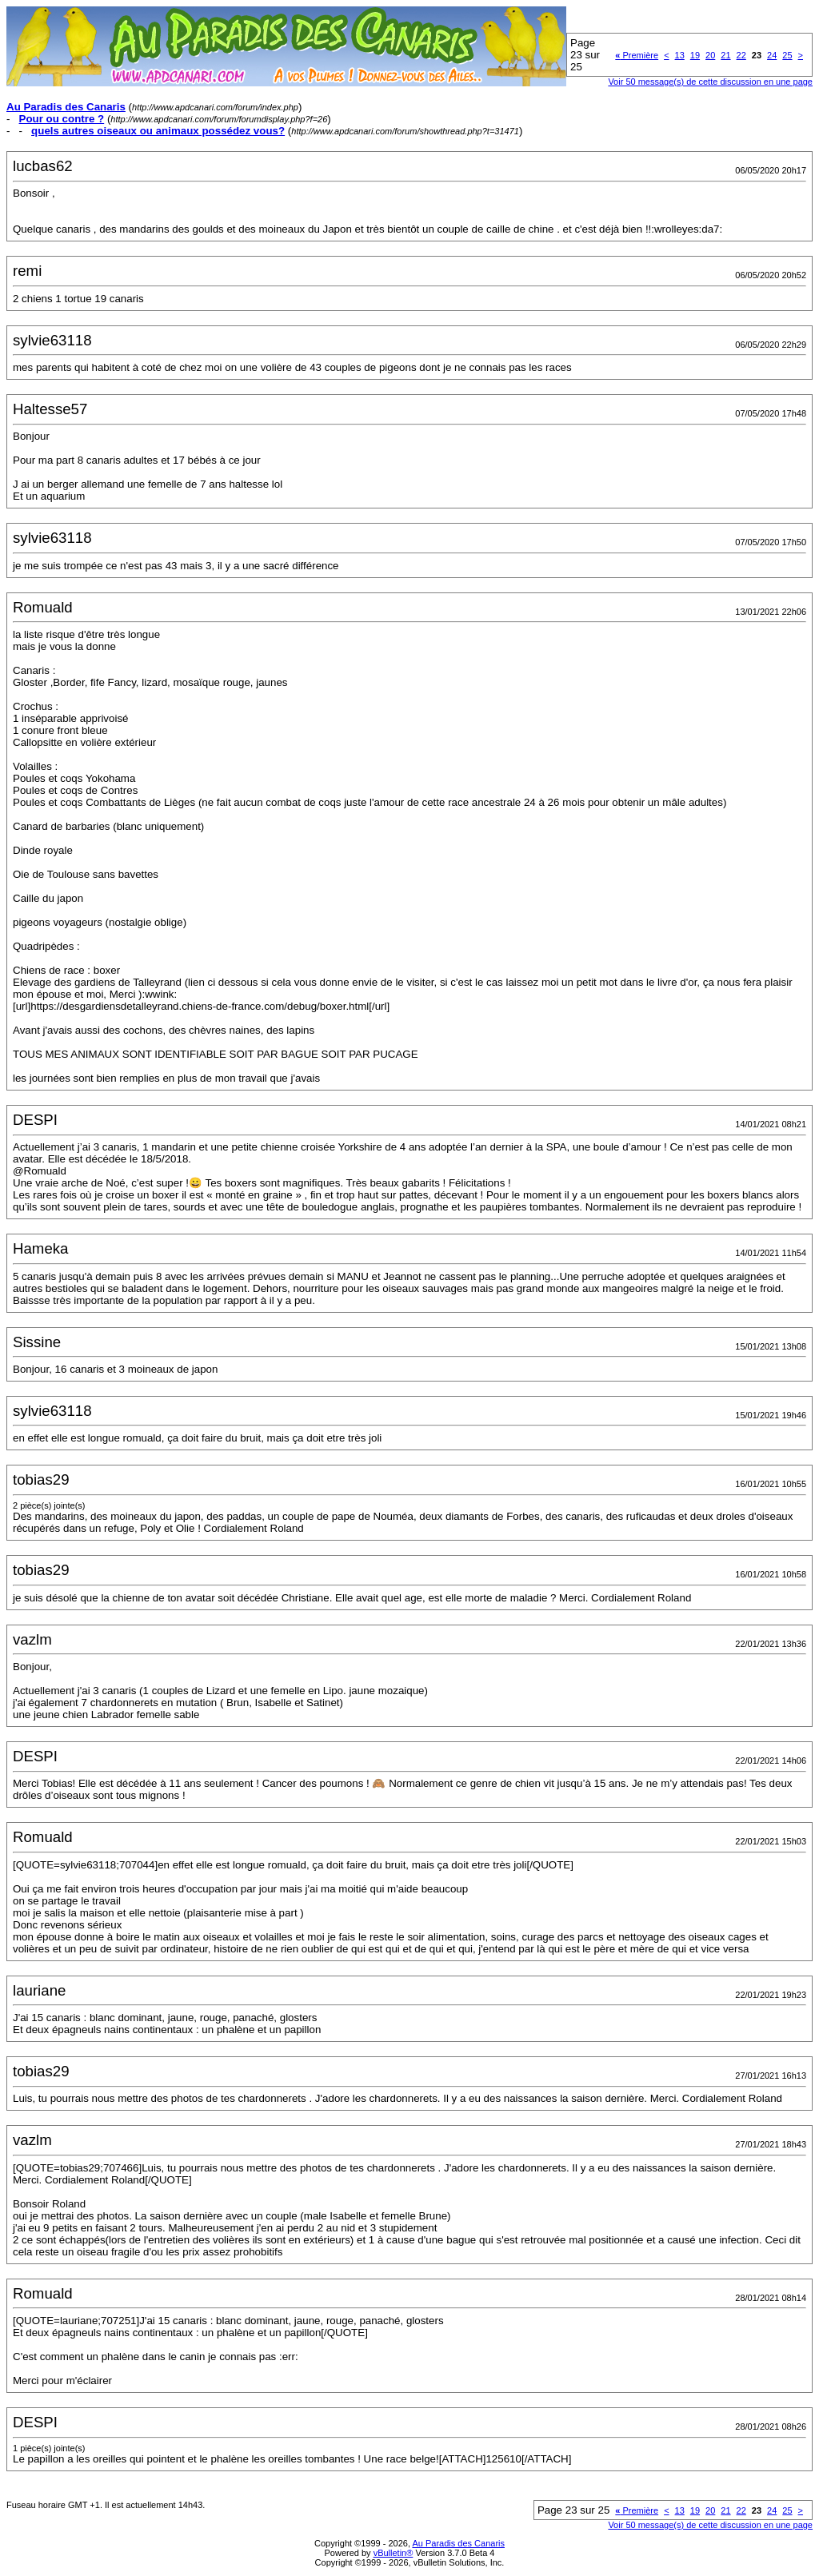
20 (710, 55)
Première (636, 55)
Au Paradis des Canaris (458, 2543)
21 (725, 55)
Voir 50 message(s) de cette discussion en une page (710, 81)
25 (787, 55)
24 (772, 55)
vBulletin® (393, 2553)
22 (741, 55)
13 (680, 55)
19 (695, 55)
